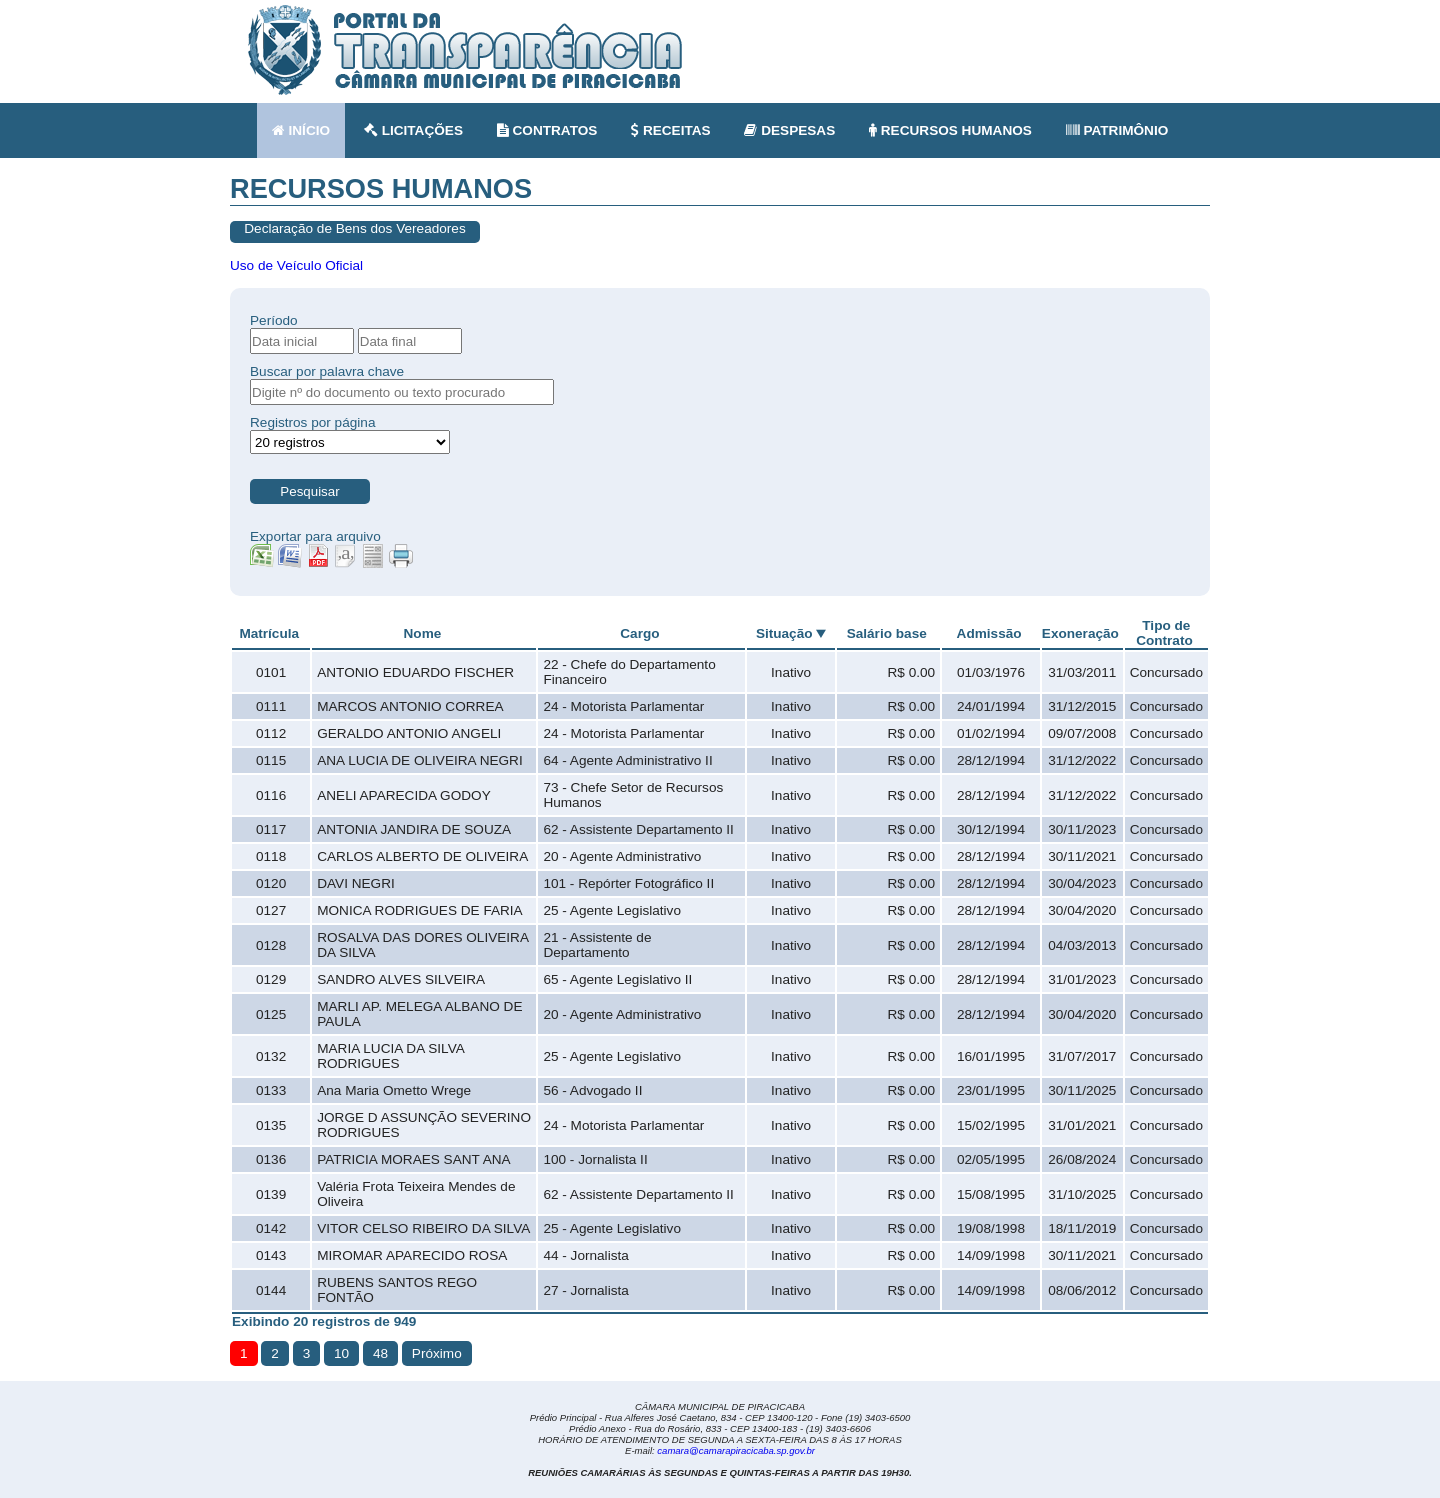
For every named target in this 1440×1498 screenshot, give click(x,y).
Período (274, 320)
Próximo (437, 1353)
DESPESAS (789, 130)
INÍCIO (301, 130)
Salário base (887, 633)
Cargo (639, 633)
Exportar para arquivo (315, 536)
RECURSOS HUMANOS (950, 130)
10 (341, 1353)
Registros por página (312, 422)
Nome (423, 633)
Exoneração (1080, 633)
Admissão (989, 633)
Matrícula (269, 633)
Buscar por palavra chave (327, 371)
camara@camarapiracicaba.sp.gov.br (736, 1450)
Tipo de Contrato (1164, 633)
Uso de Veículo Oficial (296, 265)
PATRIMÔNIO (1117, 130)
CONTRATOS (547, 130)
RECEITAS (671, 130)
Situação (784, 633)
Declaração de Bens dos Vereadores (354, 228)
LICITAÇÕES (413, 130)
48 (380, 1353)
